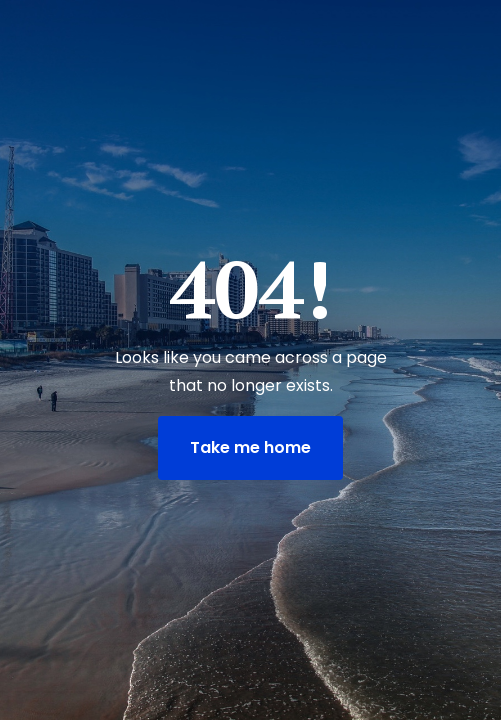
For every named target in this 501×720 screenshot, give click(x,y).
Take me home (250, 447)
